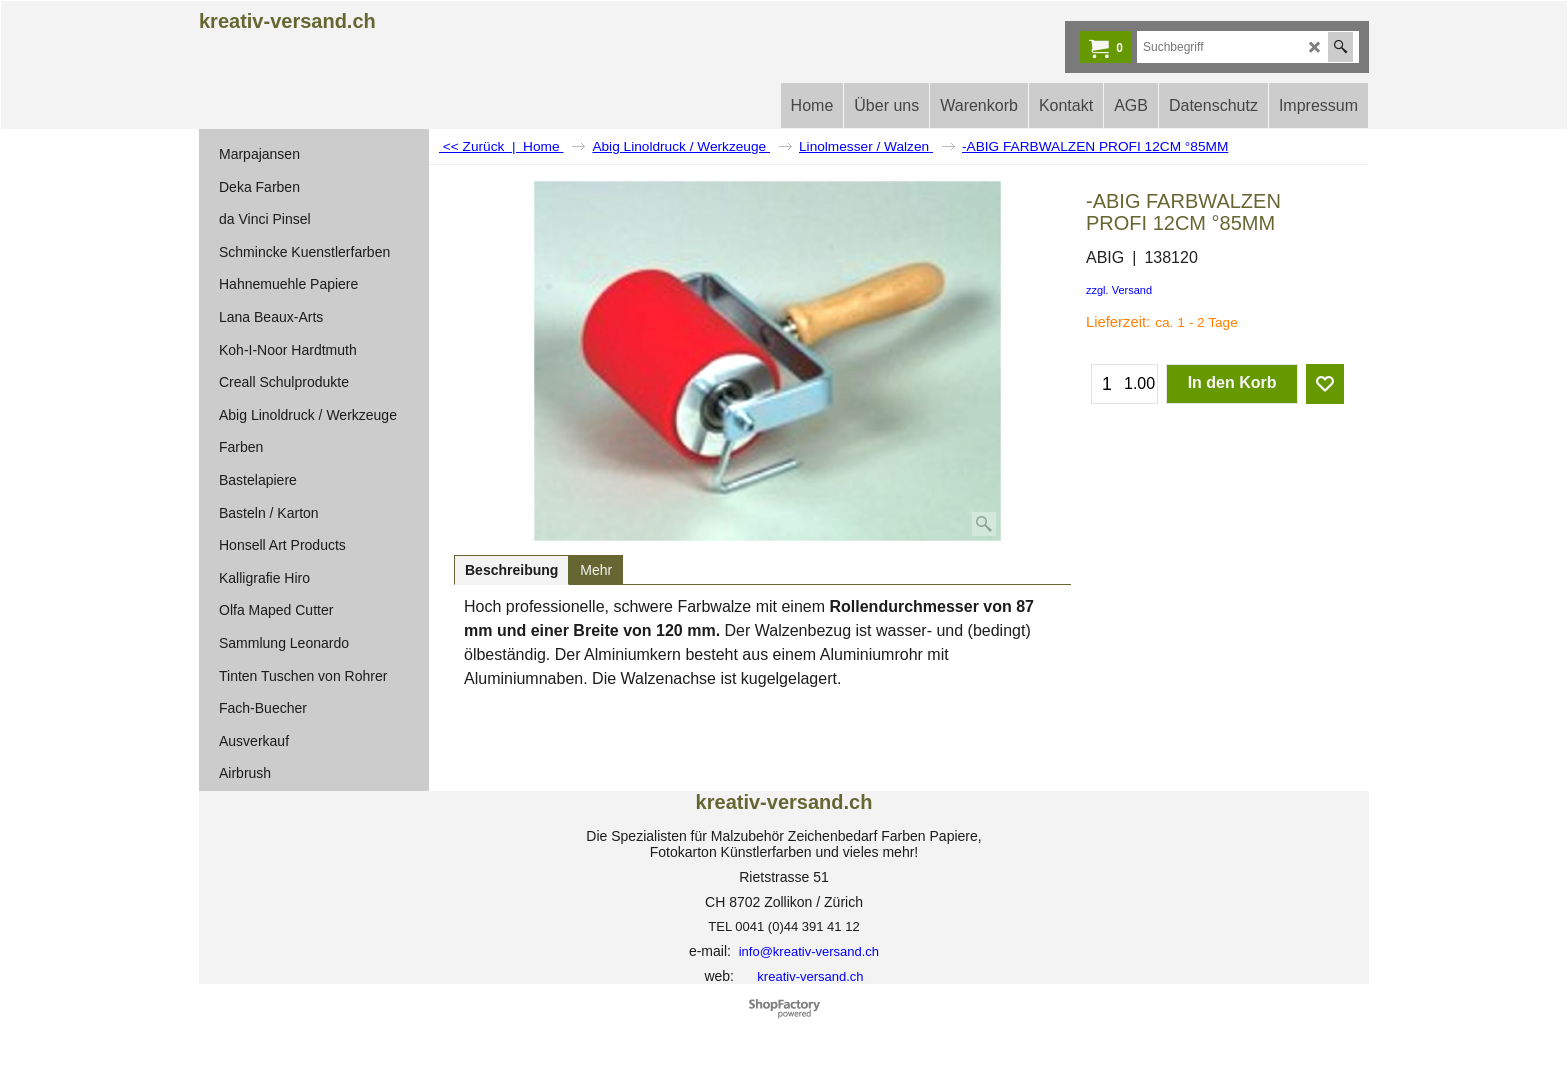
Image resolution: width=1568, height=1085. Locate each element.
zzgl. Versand (1119, 290)
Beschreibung (511, 570)
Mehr (596, 570)
